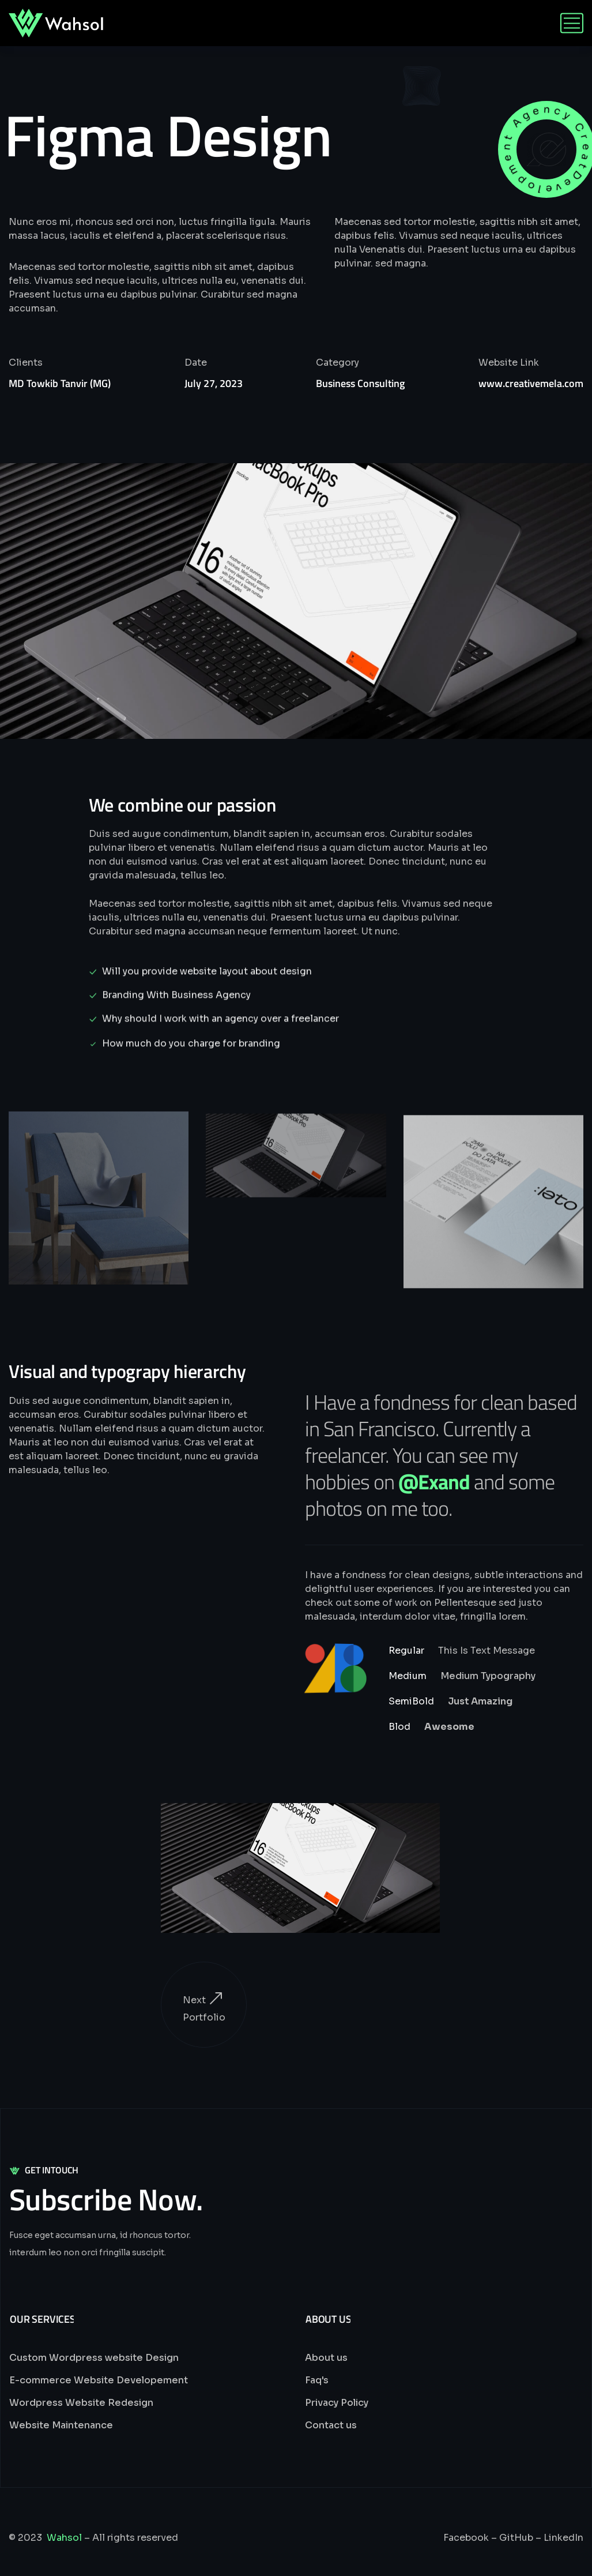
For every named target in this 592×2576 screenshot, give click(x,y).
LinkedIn (563, 2538)
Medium (408, 1676)
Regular (406, 1650)
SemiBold (411, 1701)
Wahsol (64, 2538)
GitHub (516, 2538)
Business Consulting (360, 383)
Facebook (466, 2538)
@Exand (434, 1481)
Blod (399, 1727)
